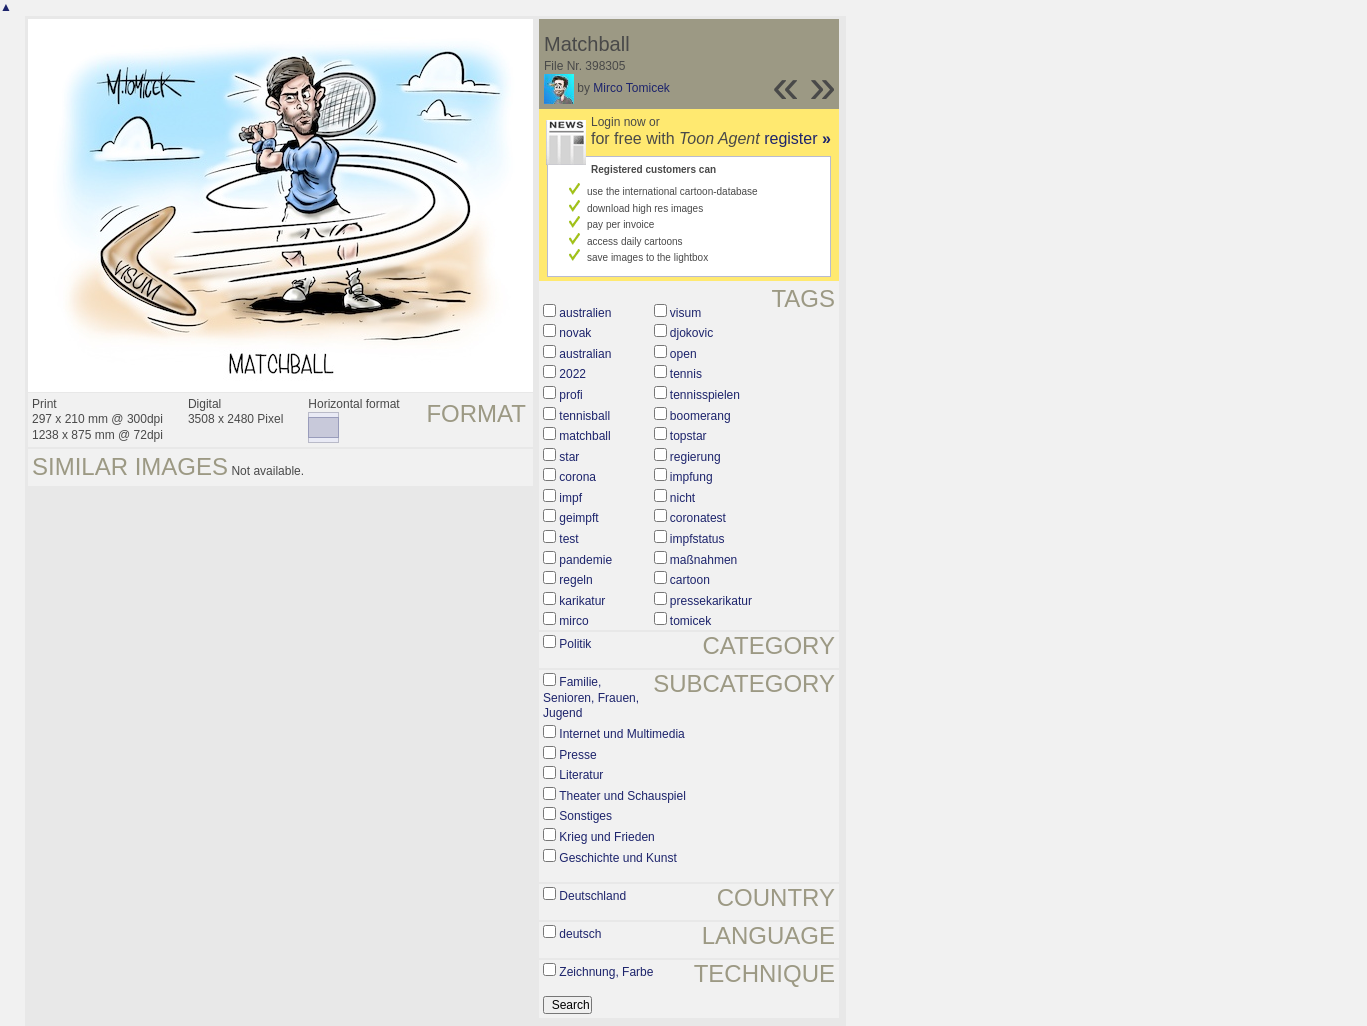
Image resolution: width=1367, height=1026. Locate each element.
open (683, 354)
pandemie (585, 560)
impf (570, 498)
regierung (695, 457)
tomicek (690, 621)
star (569, 457)
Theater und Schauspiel (622, 796)
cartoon (690, 580)
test (568, 539)
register (797, 138)
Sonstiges (585, 816)
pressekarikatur (711, 601)
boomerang (700, 416)
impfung (691, 477)
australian (585, 354)
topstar (688, 436)
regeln (575, 580)
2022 (572, 374)
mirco (573, 621)
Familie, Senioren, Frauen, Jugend (591, 697)
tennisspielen (705, 395)
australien (585, 313)
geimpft (578, 518)
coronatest (698, 518)
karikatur (582, 601)
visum (685, 313)
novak (575, 333)
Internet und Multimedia (621, 734)
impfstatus (697, 539)
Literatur (581, 775)
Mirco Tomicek (631, 88)
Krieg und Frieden (606, 837)
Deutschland (592, 896)
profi (570, 395)
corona (577, 477)
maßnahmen (703, 560)
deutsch (580, 934)
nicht (682, 498)
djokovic (691, 333)
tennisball (584, 416)
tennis (686, 374)
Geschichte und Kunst (617, 858)
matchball (584, 436)
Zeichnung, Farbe (606, 972)
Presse (577, 755)
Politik (575, 644)
